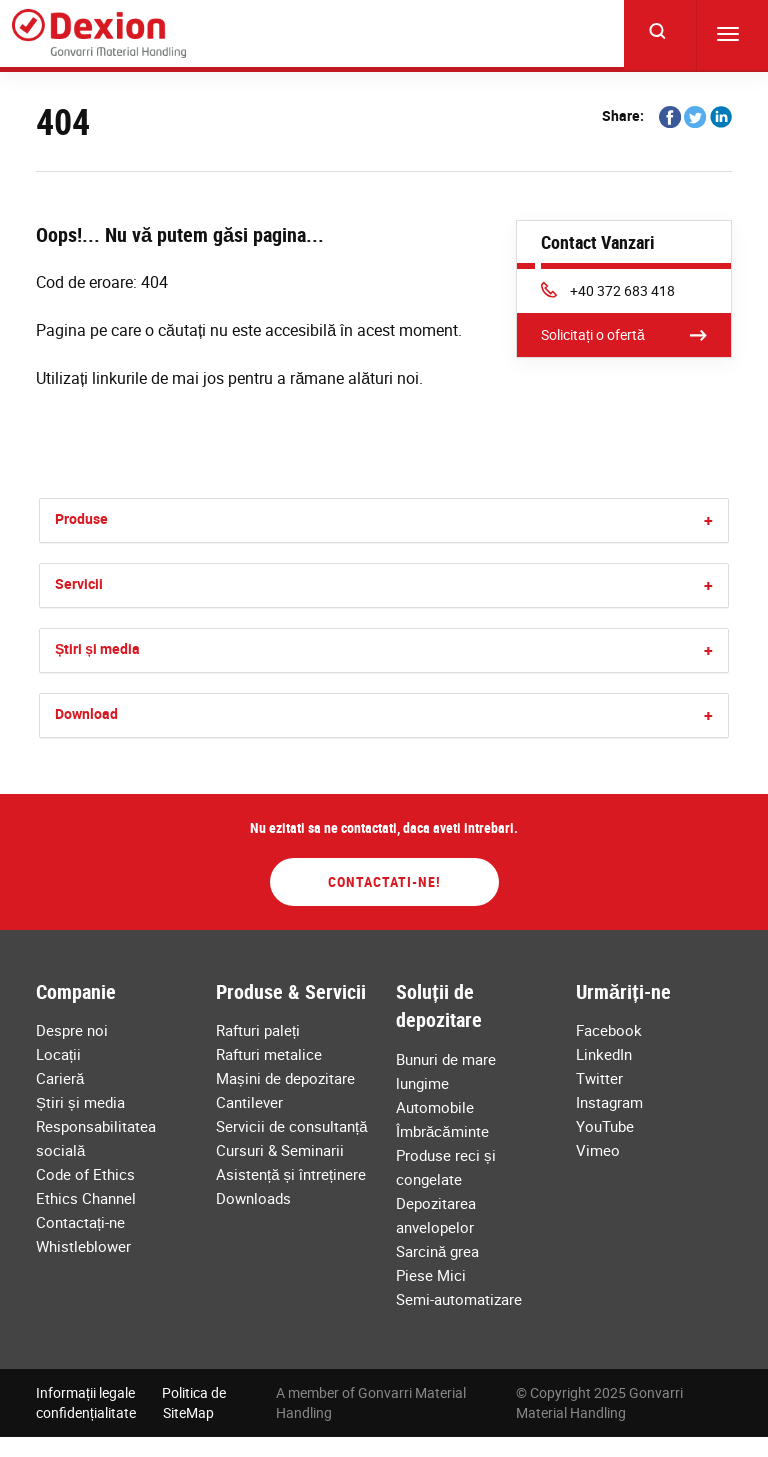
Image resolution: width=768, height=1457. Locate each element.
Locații (58, 1054)
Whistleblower (83, 1246)
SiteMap (188, 1412)
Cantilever (249, 1102)
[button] (708, 520)
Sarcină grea (437, 1251)
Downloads (253, 1198)
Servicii (79, 583)
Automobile (435, 1107)
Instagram (609, 1102)
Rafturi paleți (258, 1030)
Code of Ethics (85, 1174)
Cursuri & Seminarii (280, 1150)
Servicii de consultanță (292, 1126)
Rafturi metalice (269, 1054)
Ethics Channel (86, 1198)
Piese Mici (431, 1275)
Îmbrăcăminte (442, 1131)
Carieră (60, 1078)
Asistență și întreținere (291, 1174)
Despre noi (72, 1030)
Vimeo (598, 1150)
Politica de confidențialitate (131, 1402)
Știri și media (97, 648)
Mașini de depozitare (285, 1078)
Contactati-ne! (384, 881)
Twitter (599, 1078)
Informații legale (85, 1392)
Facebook (609, 1030)
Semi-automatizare (459, 1299)
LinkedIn (604, 1054)
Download (86, 713)
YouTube (605, 1126)
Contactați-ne (80, 1222)
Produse (81, 518)
